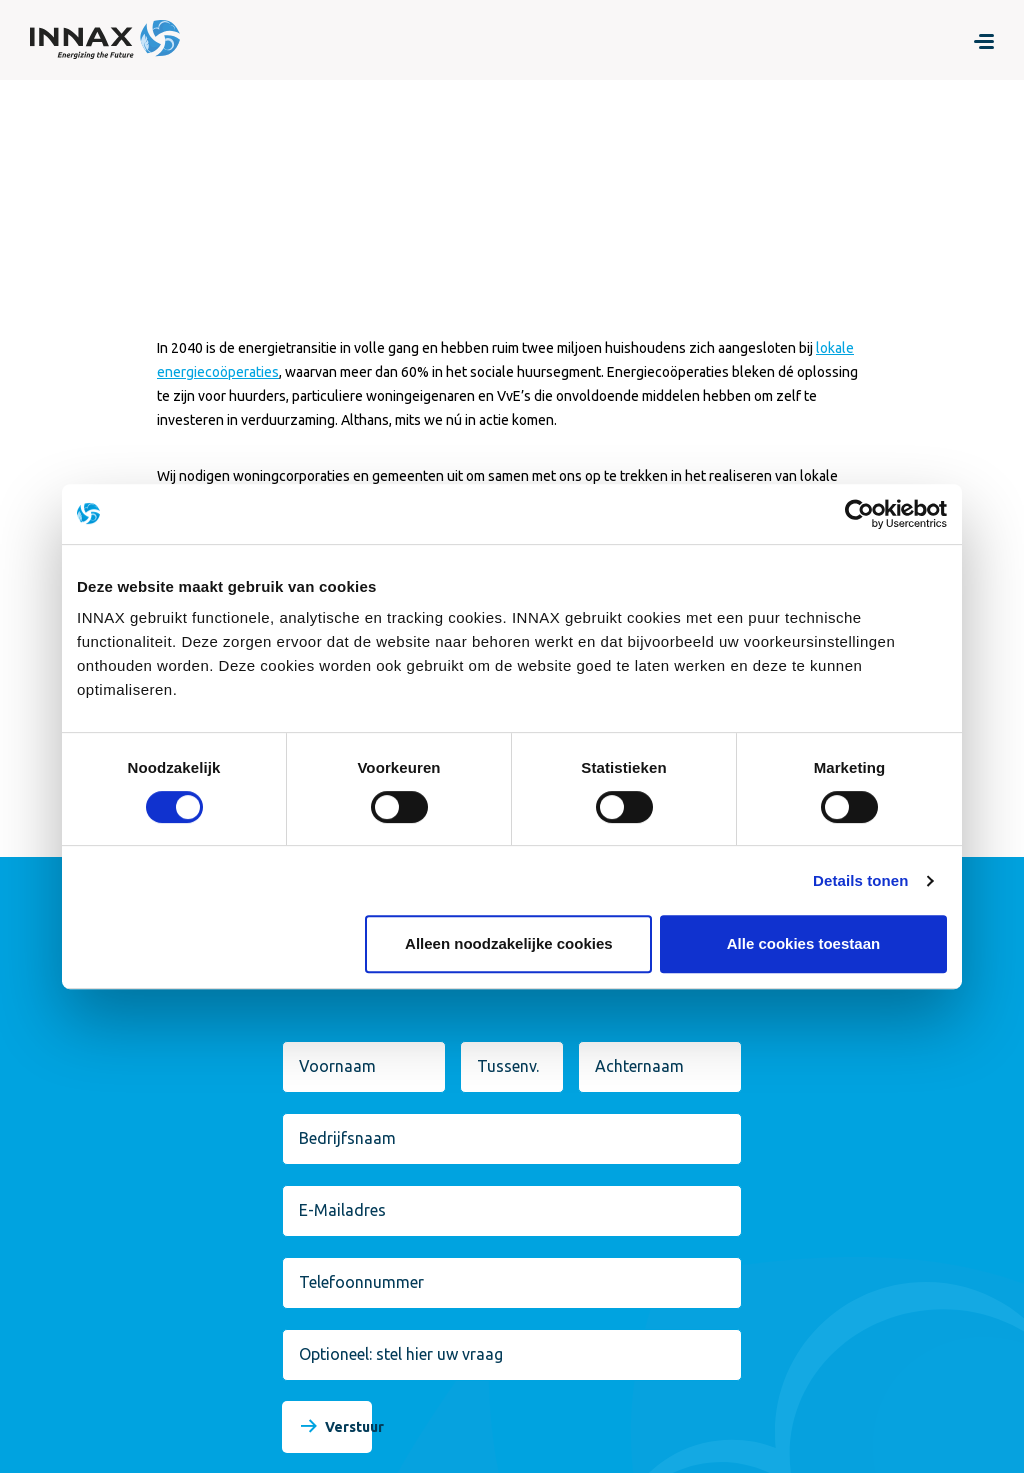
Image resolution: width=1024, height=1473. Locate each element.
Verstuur (354, 1427)
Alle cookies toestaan (803, 943)
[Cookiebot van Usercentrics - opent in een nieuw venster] (859, 514)
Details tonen (860, 880)
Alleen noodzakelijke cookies (509, 943)
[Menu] (984, 40)
